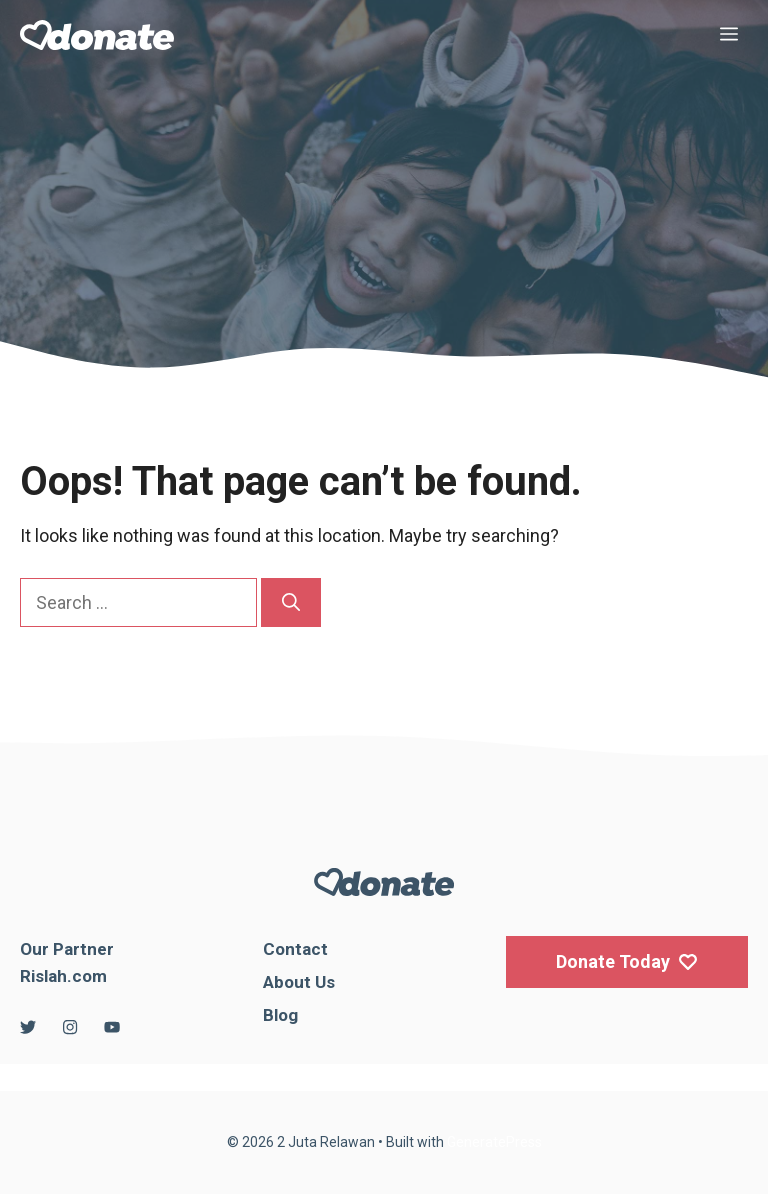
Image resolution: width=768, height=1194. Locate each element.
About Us (299, 982)
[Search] (291, 602)
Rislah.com (63, 976)
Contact (295, 949)
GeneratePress (494, 1142)
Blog (280, 1015)
